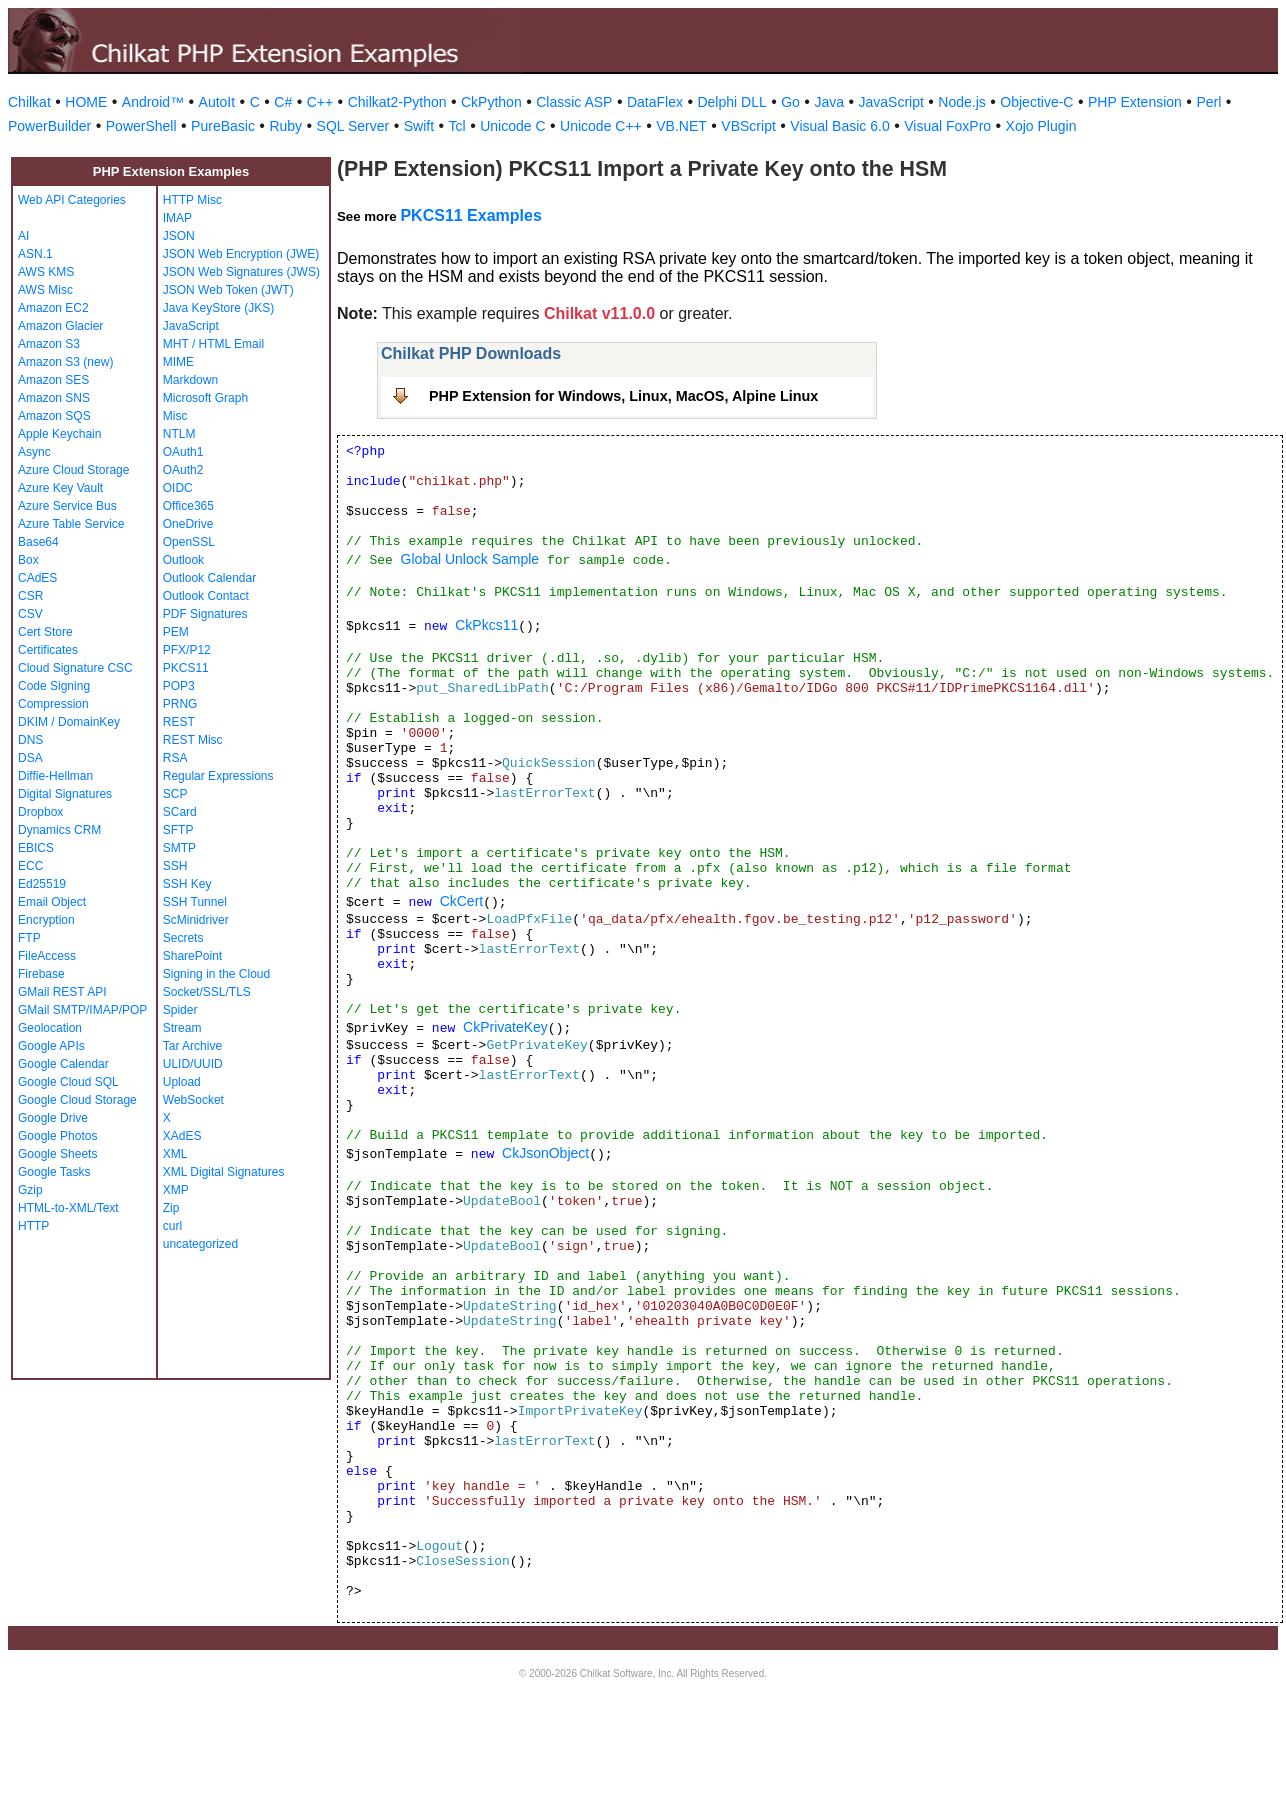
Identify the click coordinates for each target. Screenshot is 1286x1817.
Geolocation (50, 1028)
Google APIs (51, 1046)
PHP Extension (1135, 102)
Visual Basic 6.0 (839, 126)
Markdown (190, 380)
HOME (86, 102)
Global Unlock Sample (470, 559)
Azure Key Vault (60, 488)
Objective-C (1036, 102)
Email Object (52, 902)
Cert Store (45, 632)
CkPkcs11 (486, 625)
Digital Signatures (65, 794)
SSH (175, 866)
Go (790, 102)
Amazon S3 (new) (65, 362)
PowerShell (141, 126)
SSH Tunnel (195, 902)
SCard (180, 812)
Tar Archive (192, 1046)
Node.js (961, 102)
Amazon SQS (54, 416)
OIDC (178, 488)
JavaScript (891, 102)
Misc (175, 416)
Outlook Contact (206, 596)
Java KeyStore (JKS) (218, 308)
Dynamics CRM (59, 830)
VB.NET (681, 126)
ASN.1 (35, 254)
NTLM (179, 434)
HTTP (33, 1226)
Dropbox (40, 812)
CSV (30, 614)
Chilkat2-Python (397, 102)
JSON (179, 236)
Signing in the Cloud (216, 974)
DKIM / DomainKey (69, 722)
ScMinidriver (196, 920)
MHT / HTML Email (213, 344)
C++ (320, 102)
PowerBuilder (49, 126)
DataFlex (655, 102)
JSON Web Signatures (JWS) (241, 272)
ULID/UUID (193, 1064)
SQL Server (353, 126)
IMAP (177, 218)
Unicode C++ (601, 126)
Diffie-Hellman (55, 776)
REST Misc (193, 740)
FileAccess (47, 956)
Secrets (183, 938)
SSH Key (187, 884)
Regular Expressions (218, 776)
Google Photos (57, 1136)
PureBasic (223, 126)
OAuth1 (183, 452)
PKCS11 (186, 668)
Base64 (38, 542)
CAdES (37, 578)
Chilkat (29, 102)
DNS (30, 740)
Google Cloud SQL (68, 1082)
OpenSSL (189, 542)
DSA (30, 758)
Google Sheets (57, 1154)
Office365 (188, 506)
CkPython (491, 102)
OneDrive (188, 524)
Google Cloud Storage (77, 1100)
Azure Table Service (71, 524)
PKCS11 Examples (470, 215)
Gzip (30, 1190)
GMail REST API (62, 992)
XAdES (182, 1136)
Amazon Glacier (60, 326)
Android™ (153, 102)
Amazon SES (53, 380)
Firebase (41, 974)
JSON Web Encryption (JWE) (241, 254)
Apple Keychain (59, 434)
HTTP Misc (192, 200)
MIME (178, 362)
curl (172, 1226)
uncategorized (200, 1244)
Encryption (46, 920)
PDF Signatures (205, 614)
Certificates (48, 650)
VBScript (748, 126)
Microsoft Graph (205, 398)
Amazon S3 (49, 344)
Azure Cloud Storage (73, 470)
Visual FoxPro (947, 126)
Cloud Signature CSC (75, 668)
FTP (29, 938)
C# (283, 102)
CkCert (462, 901)
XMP (176, 1190)
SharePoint (192, 956)
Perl (1208, 102)
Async (34, 452)
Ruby (285, 126)
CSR (30, 596)
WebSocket (193, 1100)
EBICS (36, 848)
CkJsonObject (545, 1153)
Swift (419, 126)
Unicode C (512, 126)
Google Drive (53, 1118)
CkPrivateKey (505, 1027)
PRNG (180, 704)
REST (179, 722)
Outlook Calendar (209, 578)
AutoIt (217, 102)
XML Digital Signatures (224, 1172)
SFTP (178, 830)
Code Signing (54, 686)
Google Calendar (63, 1064)
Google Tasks (54, 1172)
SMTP (179, 848)
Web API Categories (72, 200)
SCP (175, 794)
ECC (30, 866)
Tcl (457, 126)
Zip (171, 1208)
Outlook (183, 560)
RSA (175, 758)
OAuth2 (183, 470)
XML (175, 1154)
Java (829, 102)
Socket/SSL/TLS (207, 992)
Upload (182, 1082)
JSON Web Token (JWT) (228, 290)
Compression (53, 704)
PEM (176, 632)
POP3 (179, 686)
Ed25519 (42, 884)
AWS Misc (45, 290)
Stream (182, 1028)
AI (23, 236)
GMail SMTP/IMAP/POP (82, 1010)
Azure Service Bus (67, 506)
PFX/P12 (187, 650)
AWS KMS (46, 272)
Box (28, 560)
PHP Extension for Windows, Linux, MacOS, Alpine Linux (623, 396)
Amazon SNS (54, 398)
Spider (180, 1010)
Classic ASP (574, 102)
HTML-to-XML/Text (68, 1208)
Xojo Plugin (1041, 126)
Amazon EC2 (53, 308)
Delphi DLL (731, 102)
